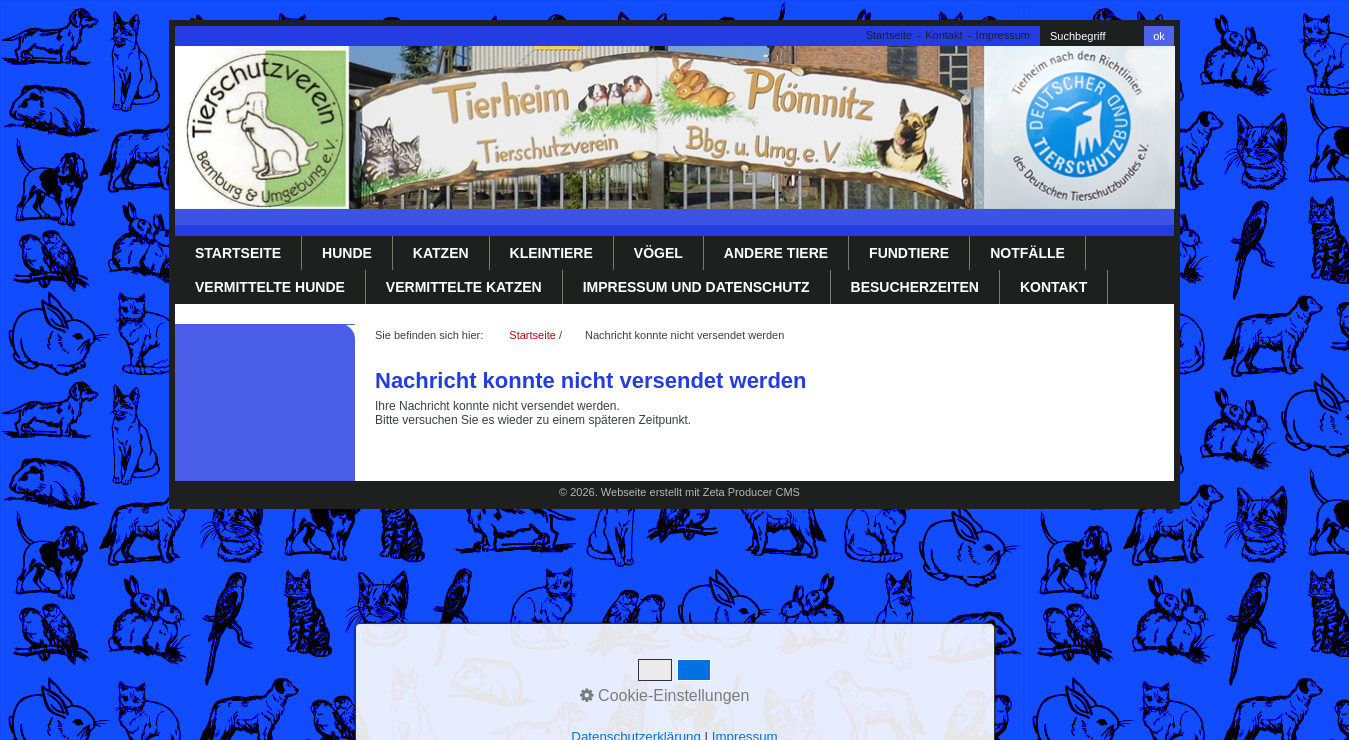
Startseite (889, 35)
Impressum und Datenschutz (696, 287)
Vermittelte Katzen (464, 287)
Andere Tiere (776, 253)
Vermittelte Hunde (270, 287)
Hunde (347, 253)
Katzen (441, 253)
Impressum (1003, 35)
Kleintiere (551, 253)
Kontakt (943, 35)
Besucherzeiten (915, 287)
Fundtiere (909, 253)
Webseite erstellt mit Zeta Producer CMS (700, 492)
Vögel (658, 253)
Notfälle (1027, 253)
